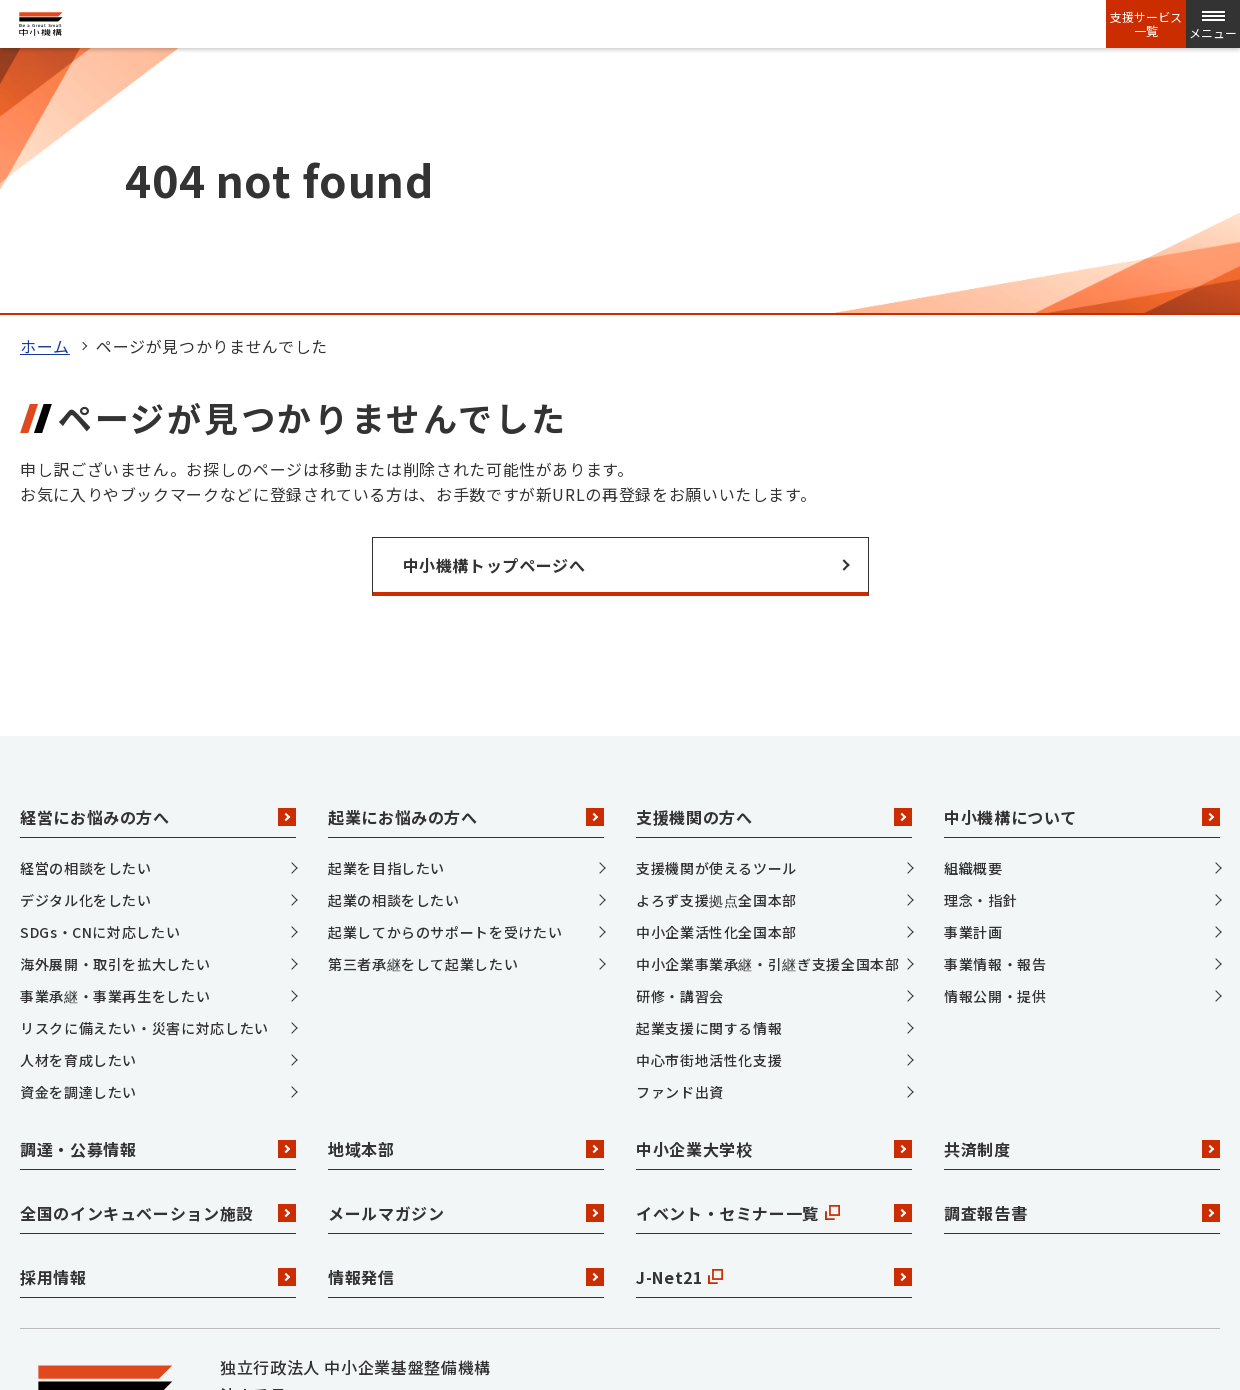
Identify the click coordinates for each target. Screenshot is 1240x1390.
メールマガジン (466, 964)
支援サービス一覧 (1146, 24)
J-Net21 (774, 1028)
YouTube (457, 1216)
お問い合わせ (270, 1272)
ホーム (45, 97)
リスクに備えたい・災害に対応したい (144, 780)
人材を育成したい (78, 812)
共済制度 (1082, 900)
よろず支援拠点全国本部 (716, 652)
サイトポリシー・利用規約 (801, 1272)
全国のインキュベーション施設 (158, 964)
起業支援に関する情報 (709, 780)
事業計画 (973, 684)
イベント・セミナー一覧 (774, 964)
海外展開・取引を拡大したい (115, 716)
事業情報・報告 (995, 716)
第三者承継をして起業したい (423, 716)
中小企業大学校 (774, 900)
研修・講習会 (680, 748)
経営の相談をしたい (86, 620)
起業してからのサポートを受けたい (445, 684)
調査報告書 (1082, 964)
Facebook (333, 1216)
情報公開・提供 (995, 748)
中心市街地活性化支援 (709, 812)
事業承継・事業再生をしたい (115, 748)
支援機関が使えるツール (716, 620)
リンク (511, 1272)
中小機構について (1082, 568)
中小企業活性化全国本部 (716, 684)
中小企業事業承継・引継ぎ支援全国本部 (768, 716)
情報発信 (466, 1028)
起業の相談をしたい (394, 652)
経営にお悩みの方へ (158, 568)
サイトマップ (403, 1272)
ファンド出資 (680, 844)
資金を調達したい (78, 844)
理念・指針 (980, 652)
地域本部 (466, 900)
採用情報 (158, 1028)
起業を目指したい (386, 620)
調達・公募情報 (158, 900)
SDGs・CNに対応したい (100, 684)
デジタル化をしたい (86, 652)
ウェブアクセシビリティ (1024, 1272)
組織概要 (973, 620)
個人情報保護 (619, 1272)
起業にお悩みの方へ (466, 568)
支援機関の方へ (774, 568)
